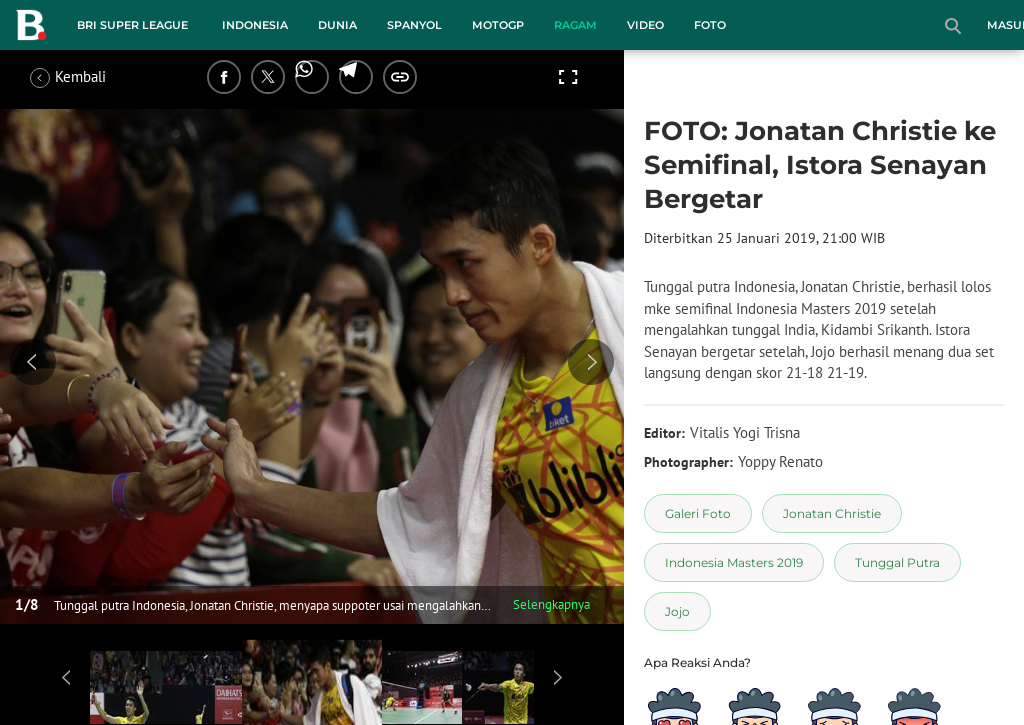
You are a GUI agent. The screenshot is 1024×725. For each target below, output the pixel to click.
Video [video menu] (645, 25)
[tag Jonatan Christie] (832, 513)
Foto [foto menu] (710, 25)
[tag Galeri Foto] (698, 513)
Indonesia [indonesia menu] (255, 25)
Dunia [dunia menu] (337, 25)
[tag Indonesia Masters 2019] (734, 562)
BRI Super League (132, 25)
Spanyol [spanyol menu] (414, 25)
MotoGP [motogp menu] (498, 25)
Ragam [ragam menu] (575, 25)
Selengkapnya (551, 604)
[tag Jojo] (677, 611)
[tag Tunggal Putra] (897, 562)
